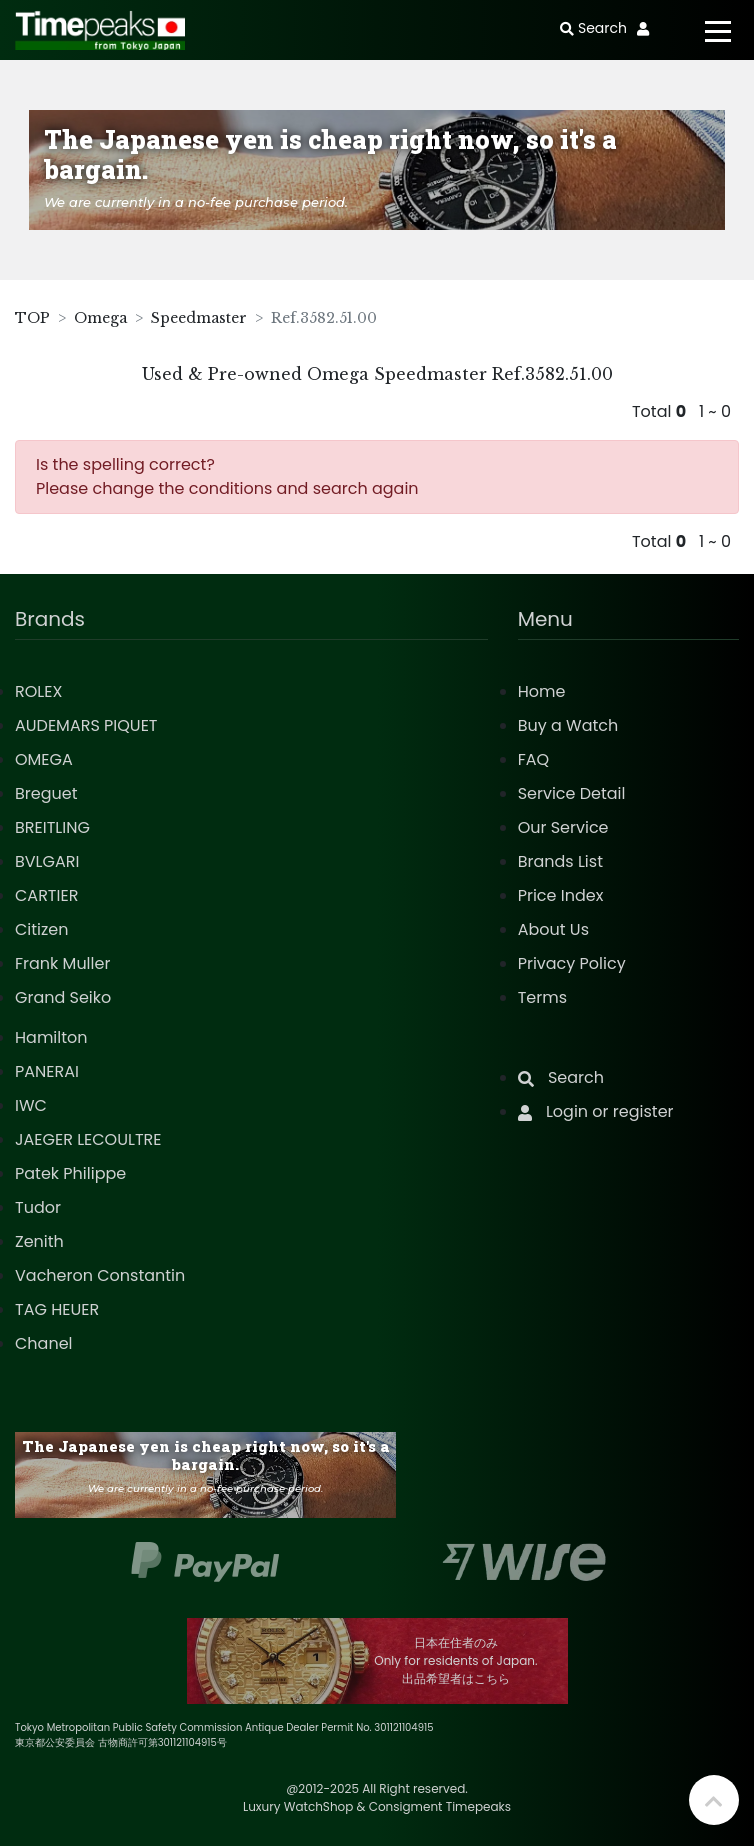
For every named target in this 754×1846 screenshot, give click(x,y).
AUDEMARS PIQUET (86, 725)
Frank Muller (62, 963)
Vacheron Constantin (100, 1275)
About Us (553, 929)
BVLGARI (47, 861)
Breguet (46, 793)
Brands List (560, 861)
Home (542, 691)
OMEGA (44, 759)
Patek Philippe (70, 1173)
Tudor (38, 1207)
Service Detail (572, 793)
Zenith (39, 1241)
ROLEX (38, 691)
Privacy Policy (572, 963)
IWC (31, 1105)
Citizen (42, 929)
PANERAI (47, 1071)
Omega (100, 318)
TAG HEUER (57, 1309)
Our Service (563, 827)
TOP (32, 318)
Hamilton (51, 1037)
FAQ (533, 759)
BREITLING (52, 827)
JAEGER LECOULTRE (88, 1139)
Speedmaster (199, 318)
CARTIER (46, 895)
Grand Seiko (63, 997)
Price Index (561, 895)
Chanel (44, 1343)
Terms (542, 997)
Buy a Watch (568, 725)
